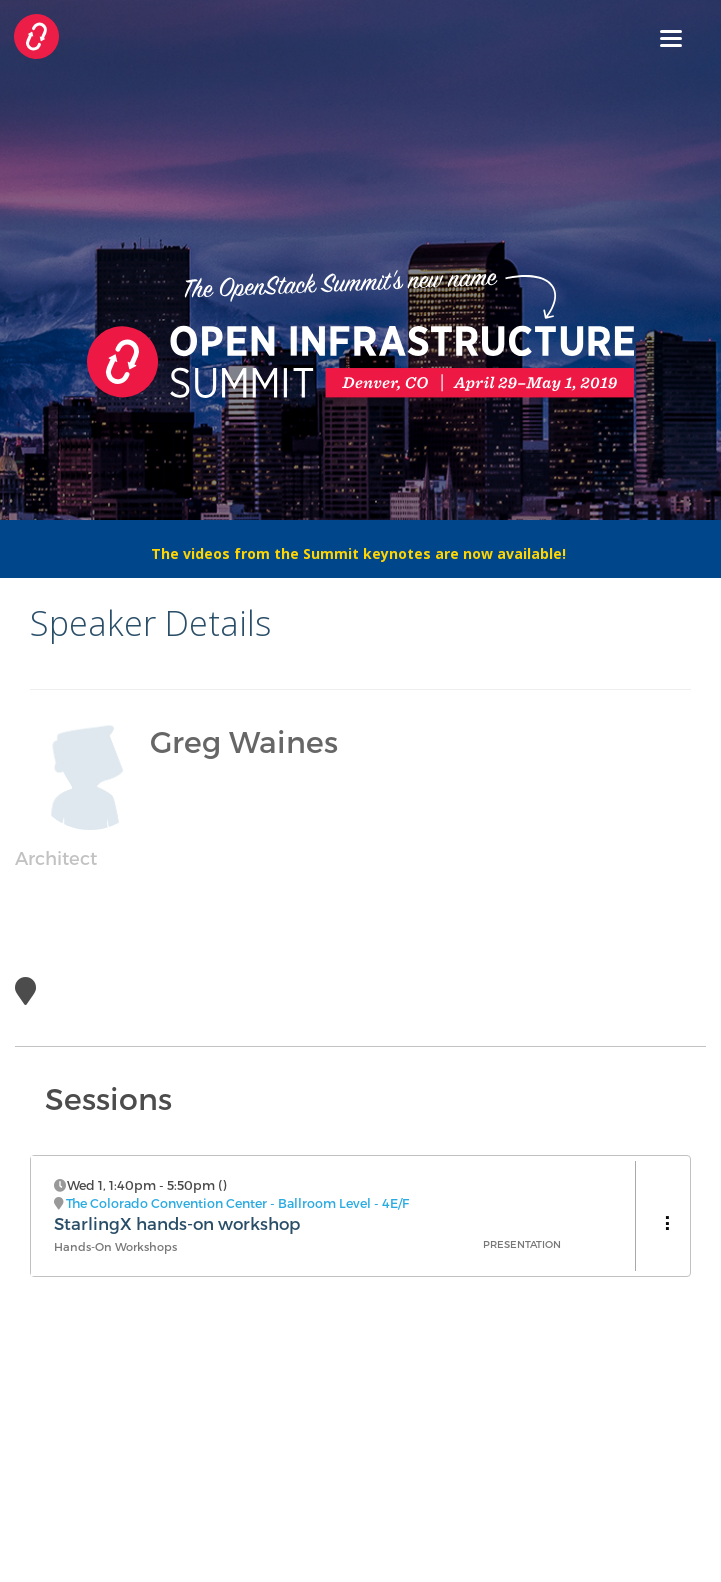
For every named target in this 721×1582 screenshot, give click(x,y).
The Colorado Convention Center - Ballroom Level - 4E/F (237, 1202)
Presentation (522, 1244)
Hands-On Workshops (115, 1246)
